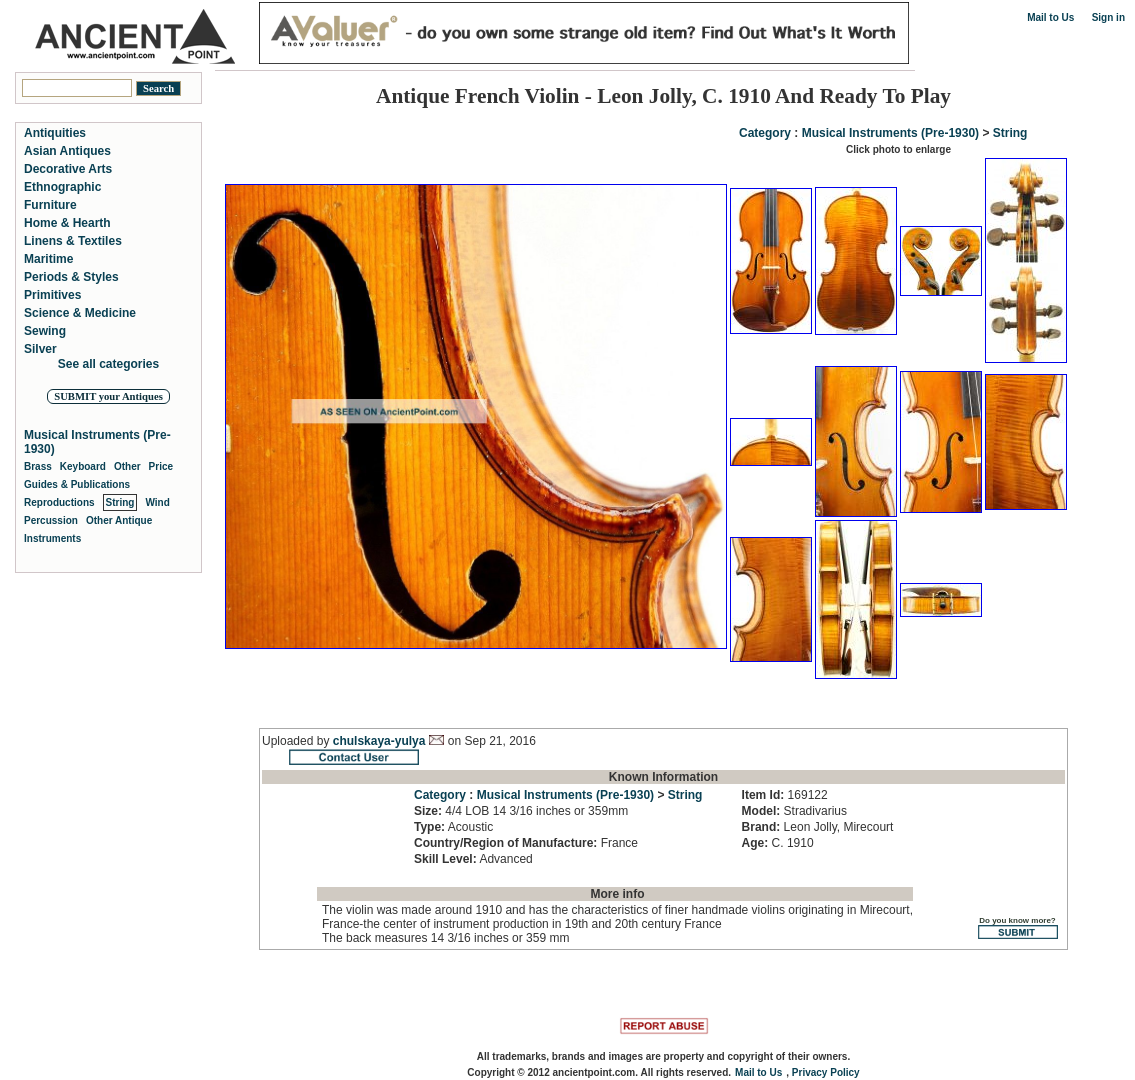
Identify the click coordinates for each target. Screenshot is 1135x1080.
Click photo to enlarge (898, 149)
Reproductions (59, 502)
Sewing (45, 331)
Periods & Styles (71, 277)
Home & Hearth (67, 223)
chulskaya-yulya (379, 741)
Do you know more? (1017, 927)
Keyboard (83, 466)
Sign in (1108, 17)
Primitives (52, 295)
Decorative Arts (68, 169)
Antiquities (55, 133)
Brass (38, 466)
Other (127, 466)
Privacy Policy (826, 1072)
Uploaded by (297, 741)
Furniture (50, 205)
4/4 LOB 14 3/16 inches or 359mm (521, 811)
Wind (157, 502)
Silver (40, 349)
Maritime (48, 259)
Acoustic (453, 827)
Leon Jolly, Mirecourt (818, 827)
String (1010, 133)
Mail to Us (1050, 17)
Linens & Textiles (73, 241)
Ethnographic (62, 187)
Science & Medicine (80, 313)
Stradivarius (794, 811)
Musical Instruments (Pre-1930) (890, 133)
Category (765, 133)
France (526, 843)
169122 (785, 795)
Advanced (473, 859)
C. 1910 (778, 843)
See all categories (108, 364)
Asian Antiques (67, 151)
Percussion (51, 520)
